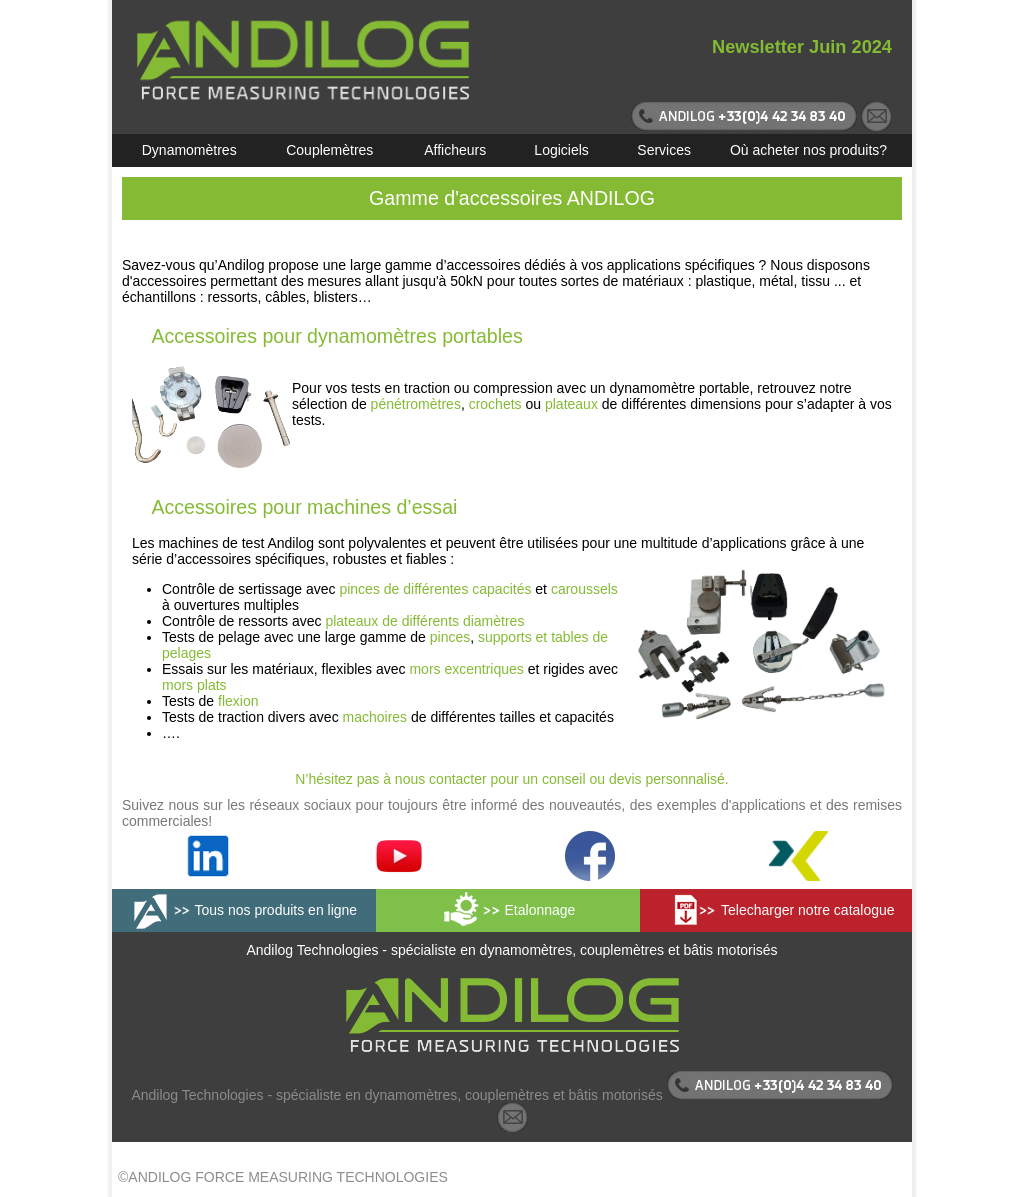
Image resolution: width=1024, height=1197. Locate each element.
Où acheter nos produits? (808, 150)
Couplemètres (329, 150)
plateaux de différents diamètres (424, 621)
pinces (450, 637)
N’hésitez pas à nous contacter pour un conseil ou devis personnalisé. (511, 779)
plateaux (571, 404)
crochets (495, 404)
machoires (375, 717)
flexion (238, 701)
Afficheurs (455, 150)
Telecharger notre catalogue (808, 910)
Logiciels (561, 150)
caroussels (584, 589)
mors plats (194, 685)
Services (664, 150)
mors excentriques (466, 669)
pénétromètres (416, 404)
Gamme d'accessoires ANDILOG (512, 198)
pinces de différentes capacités (435, 589)
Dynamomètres (189, 150)
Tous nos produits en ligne (275, 910)
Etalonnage (540, 910)
